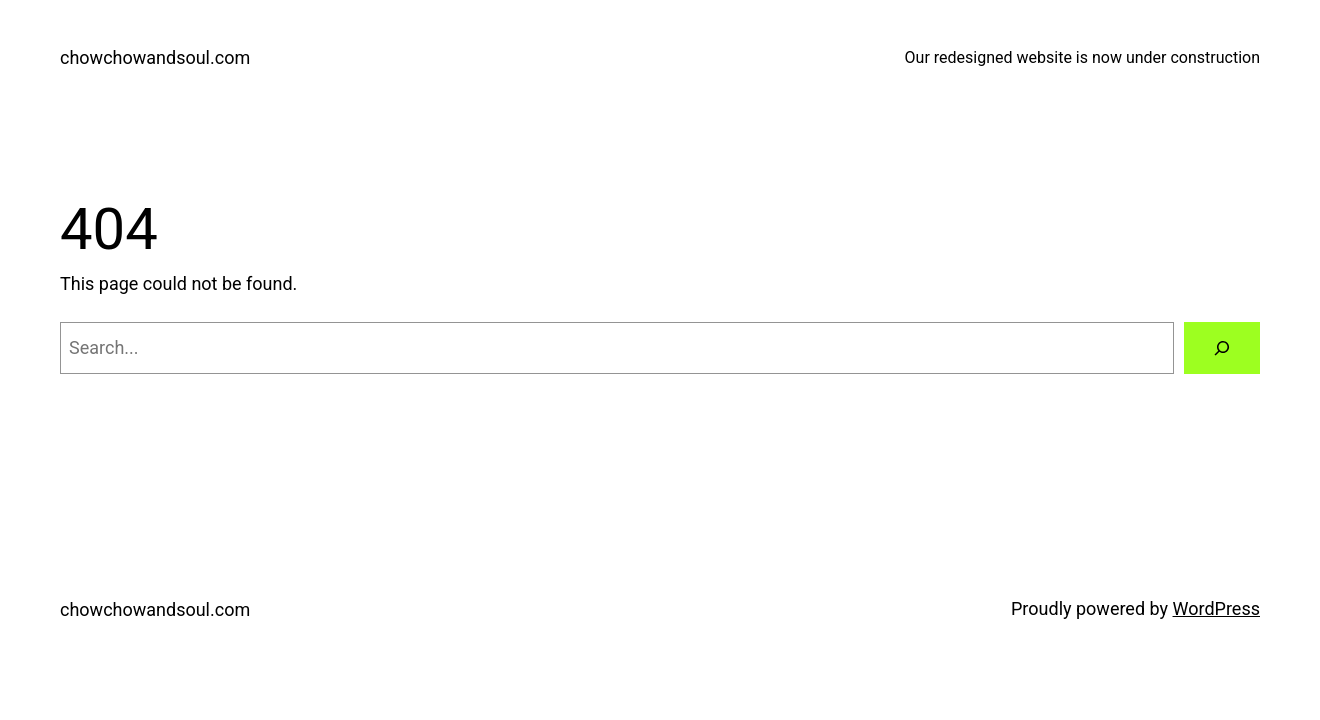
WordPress (1216, 608)
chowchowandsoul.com (155, 57)
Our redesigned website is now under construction (1082, 57)
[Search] (1222, 348)
